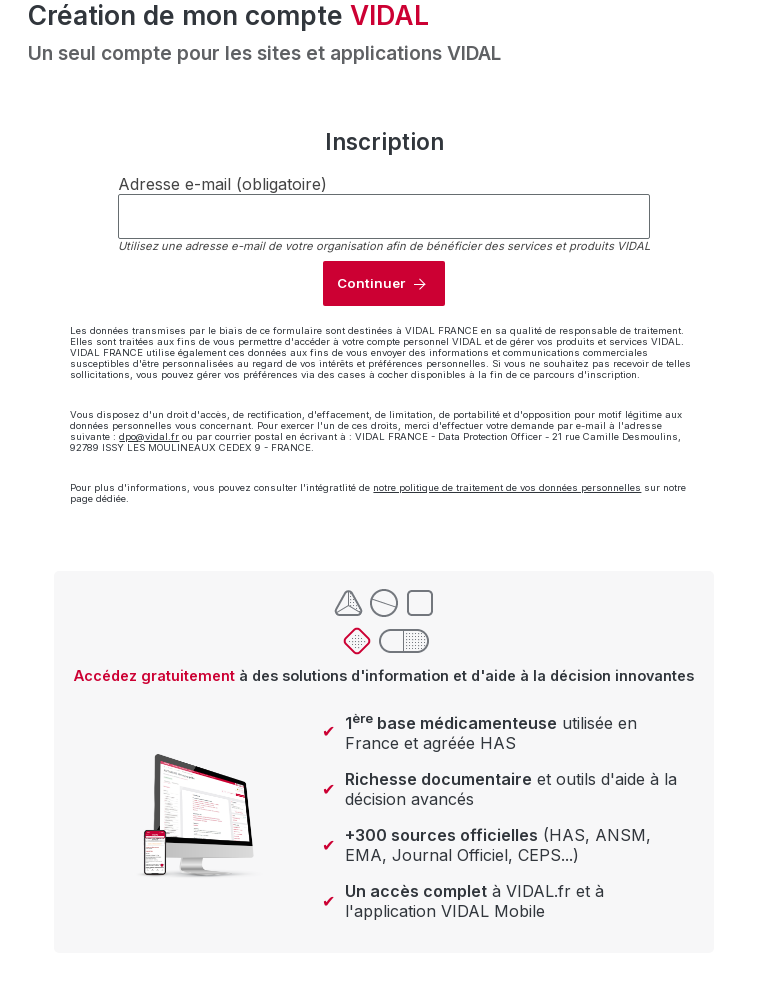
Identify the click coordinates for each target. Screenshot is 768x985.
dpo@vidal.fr (149, 436)
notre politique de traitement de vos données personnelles (507, 487)
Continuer (371, 283)
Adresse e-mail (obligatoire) (222, 184)
